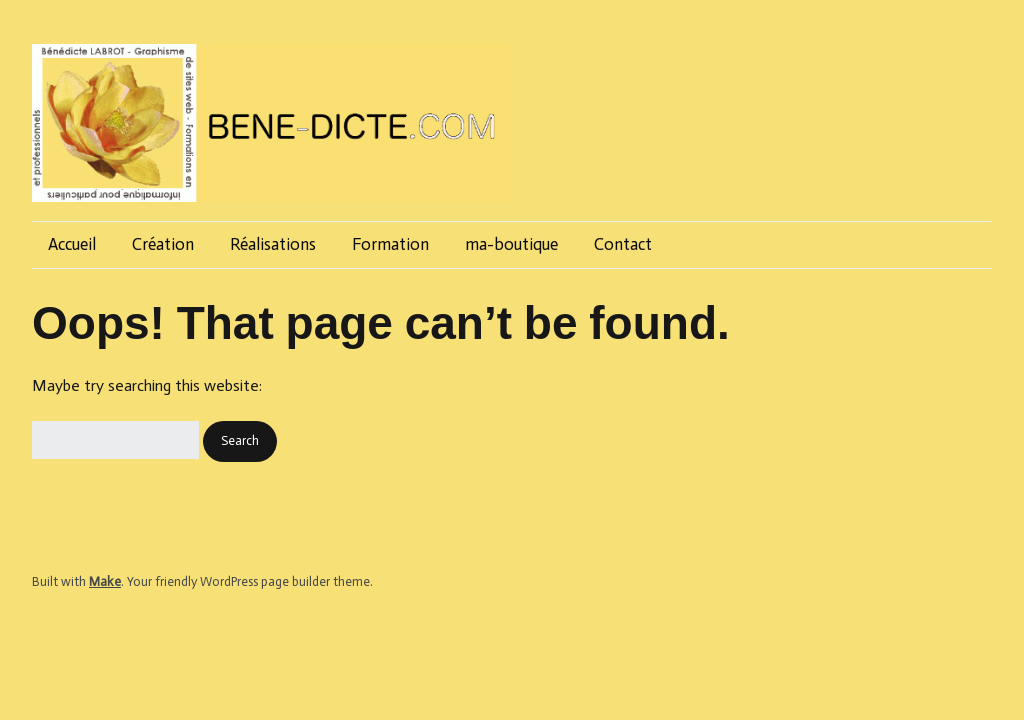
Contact (623, 244)
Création (163, 244)
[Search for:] (115, 440)
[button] (240, 441)
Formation (390, 244)
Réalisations (273, 244)
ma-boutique (511, 244)
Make (105, 581)
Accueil (72, 244)
